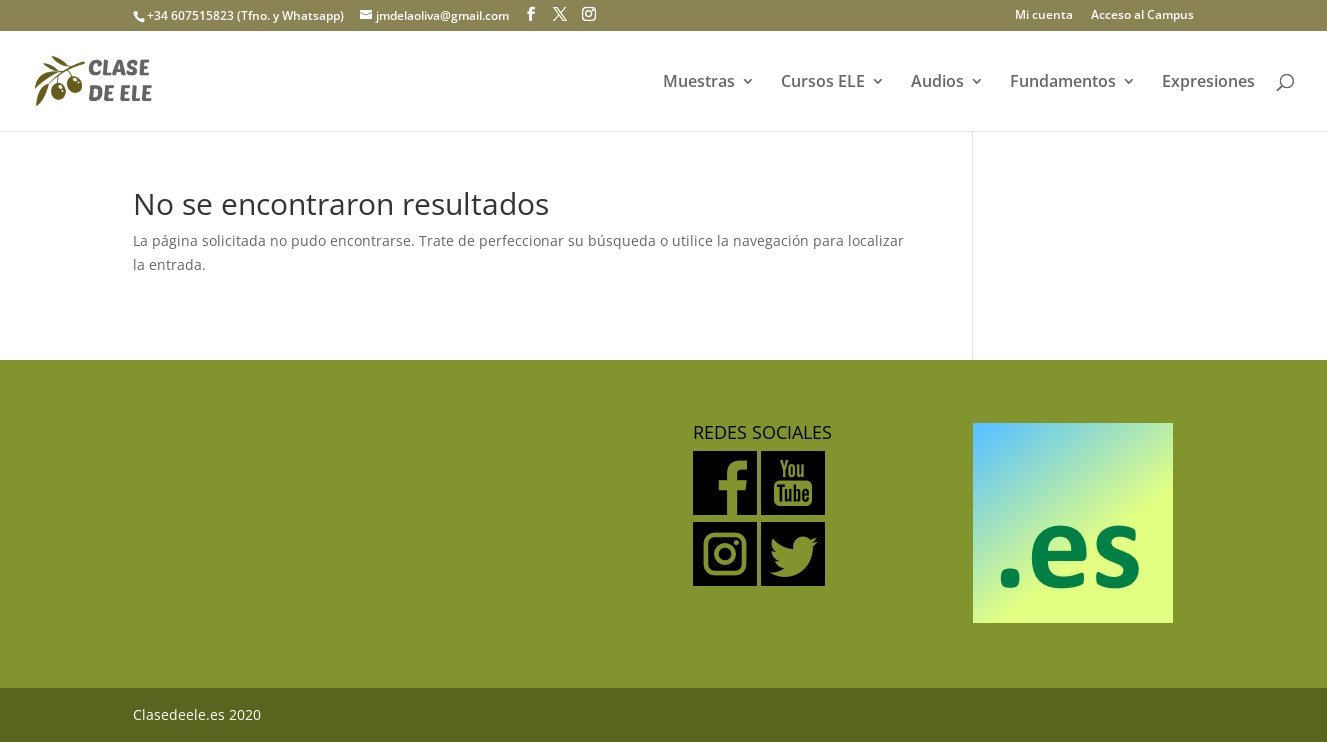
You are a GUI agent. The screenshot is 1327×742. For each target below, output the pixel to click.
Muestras (699, 83)
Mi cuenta (1044, 16)
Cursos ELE (823, 83)
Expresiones (1208, 83)
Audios (937, 83)
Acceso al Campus (1142, 16)
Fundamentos (1063, 83)
